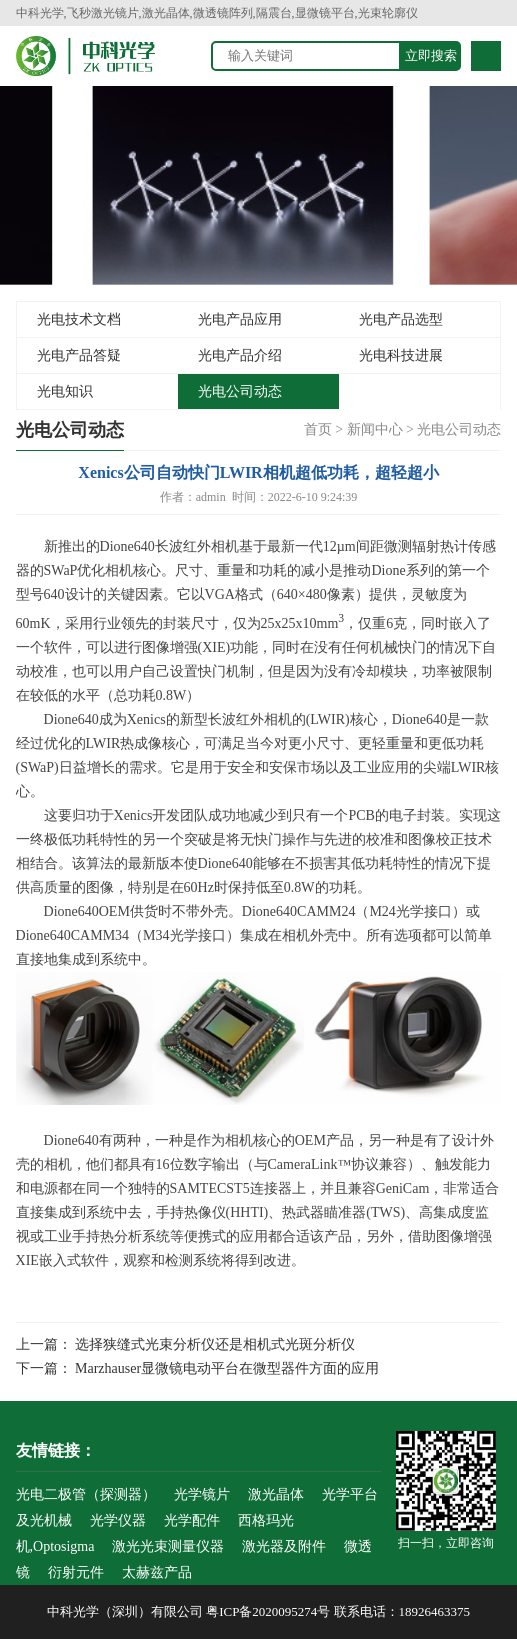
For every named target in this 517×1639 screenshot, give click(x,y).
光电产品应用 (240, 319)
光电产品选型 (401, 319)
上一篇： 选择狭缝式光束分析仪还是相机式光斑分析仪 (186, 1344)
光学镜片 (202, 1494)
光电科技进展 (401, 355)
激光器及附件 (284, 1546)
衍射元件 (76, 1572)
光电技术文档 (79, 319)
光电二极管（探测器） (86, 1494)
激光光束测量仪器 (168, 1546)
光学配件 (192, 1520)
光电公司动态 (240, 391)
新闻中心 (375, 429)
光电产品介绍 (240, 355)
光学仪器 (118, 1520)
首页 (318, 429)
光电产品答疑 (79, 355)
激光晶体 (276, 1494)
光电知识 (65, 391)
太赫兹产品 (157, 1572)
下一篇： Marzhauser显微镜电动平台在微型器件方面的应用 (198, 1368)
